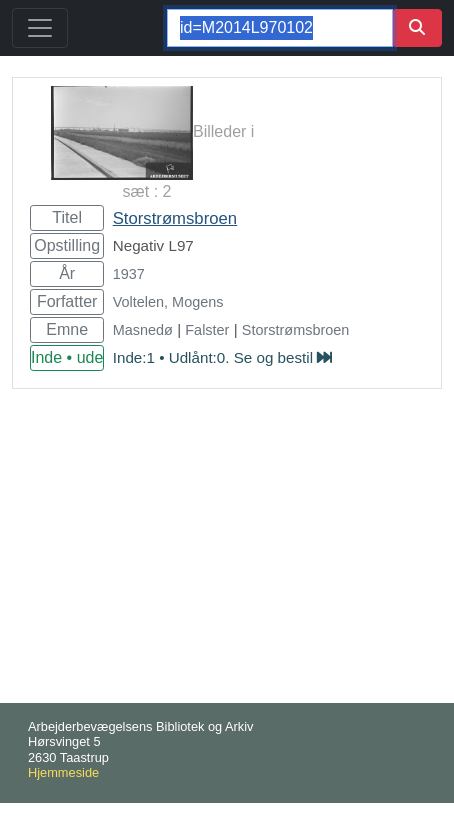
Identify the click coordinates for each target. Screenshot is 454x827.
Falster (207, 330)
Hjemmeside (63, 772)
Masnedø (143, 330)
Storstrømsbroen (175, 218)
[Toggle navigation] (40, 28)
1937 (129, 274)
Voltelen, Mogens (168, 302)
